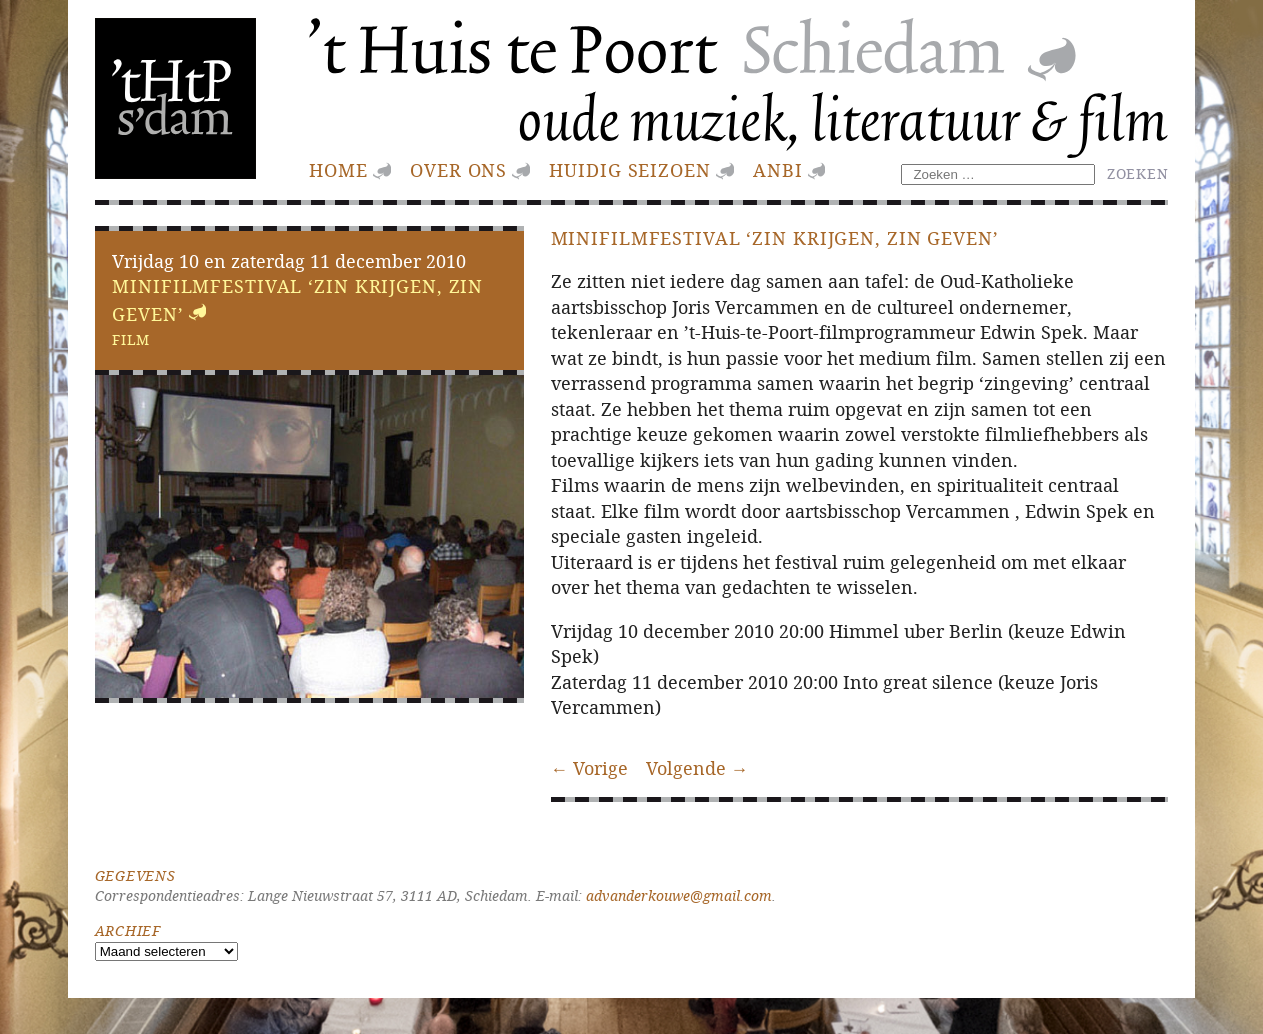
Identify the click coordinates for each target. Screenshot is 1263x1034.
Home (338, 170)
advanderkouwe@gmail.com (679, 895)
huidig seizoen (629, 170)
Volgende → (697, 768)
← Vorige (590, 768)
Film (131, 339)
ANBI (778, 170)
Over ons (458, 170)
